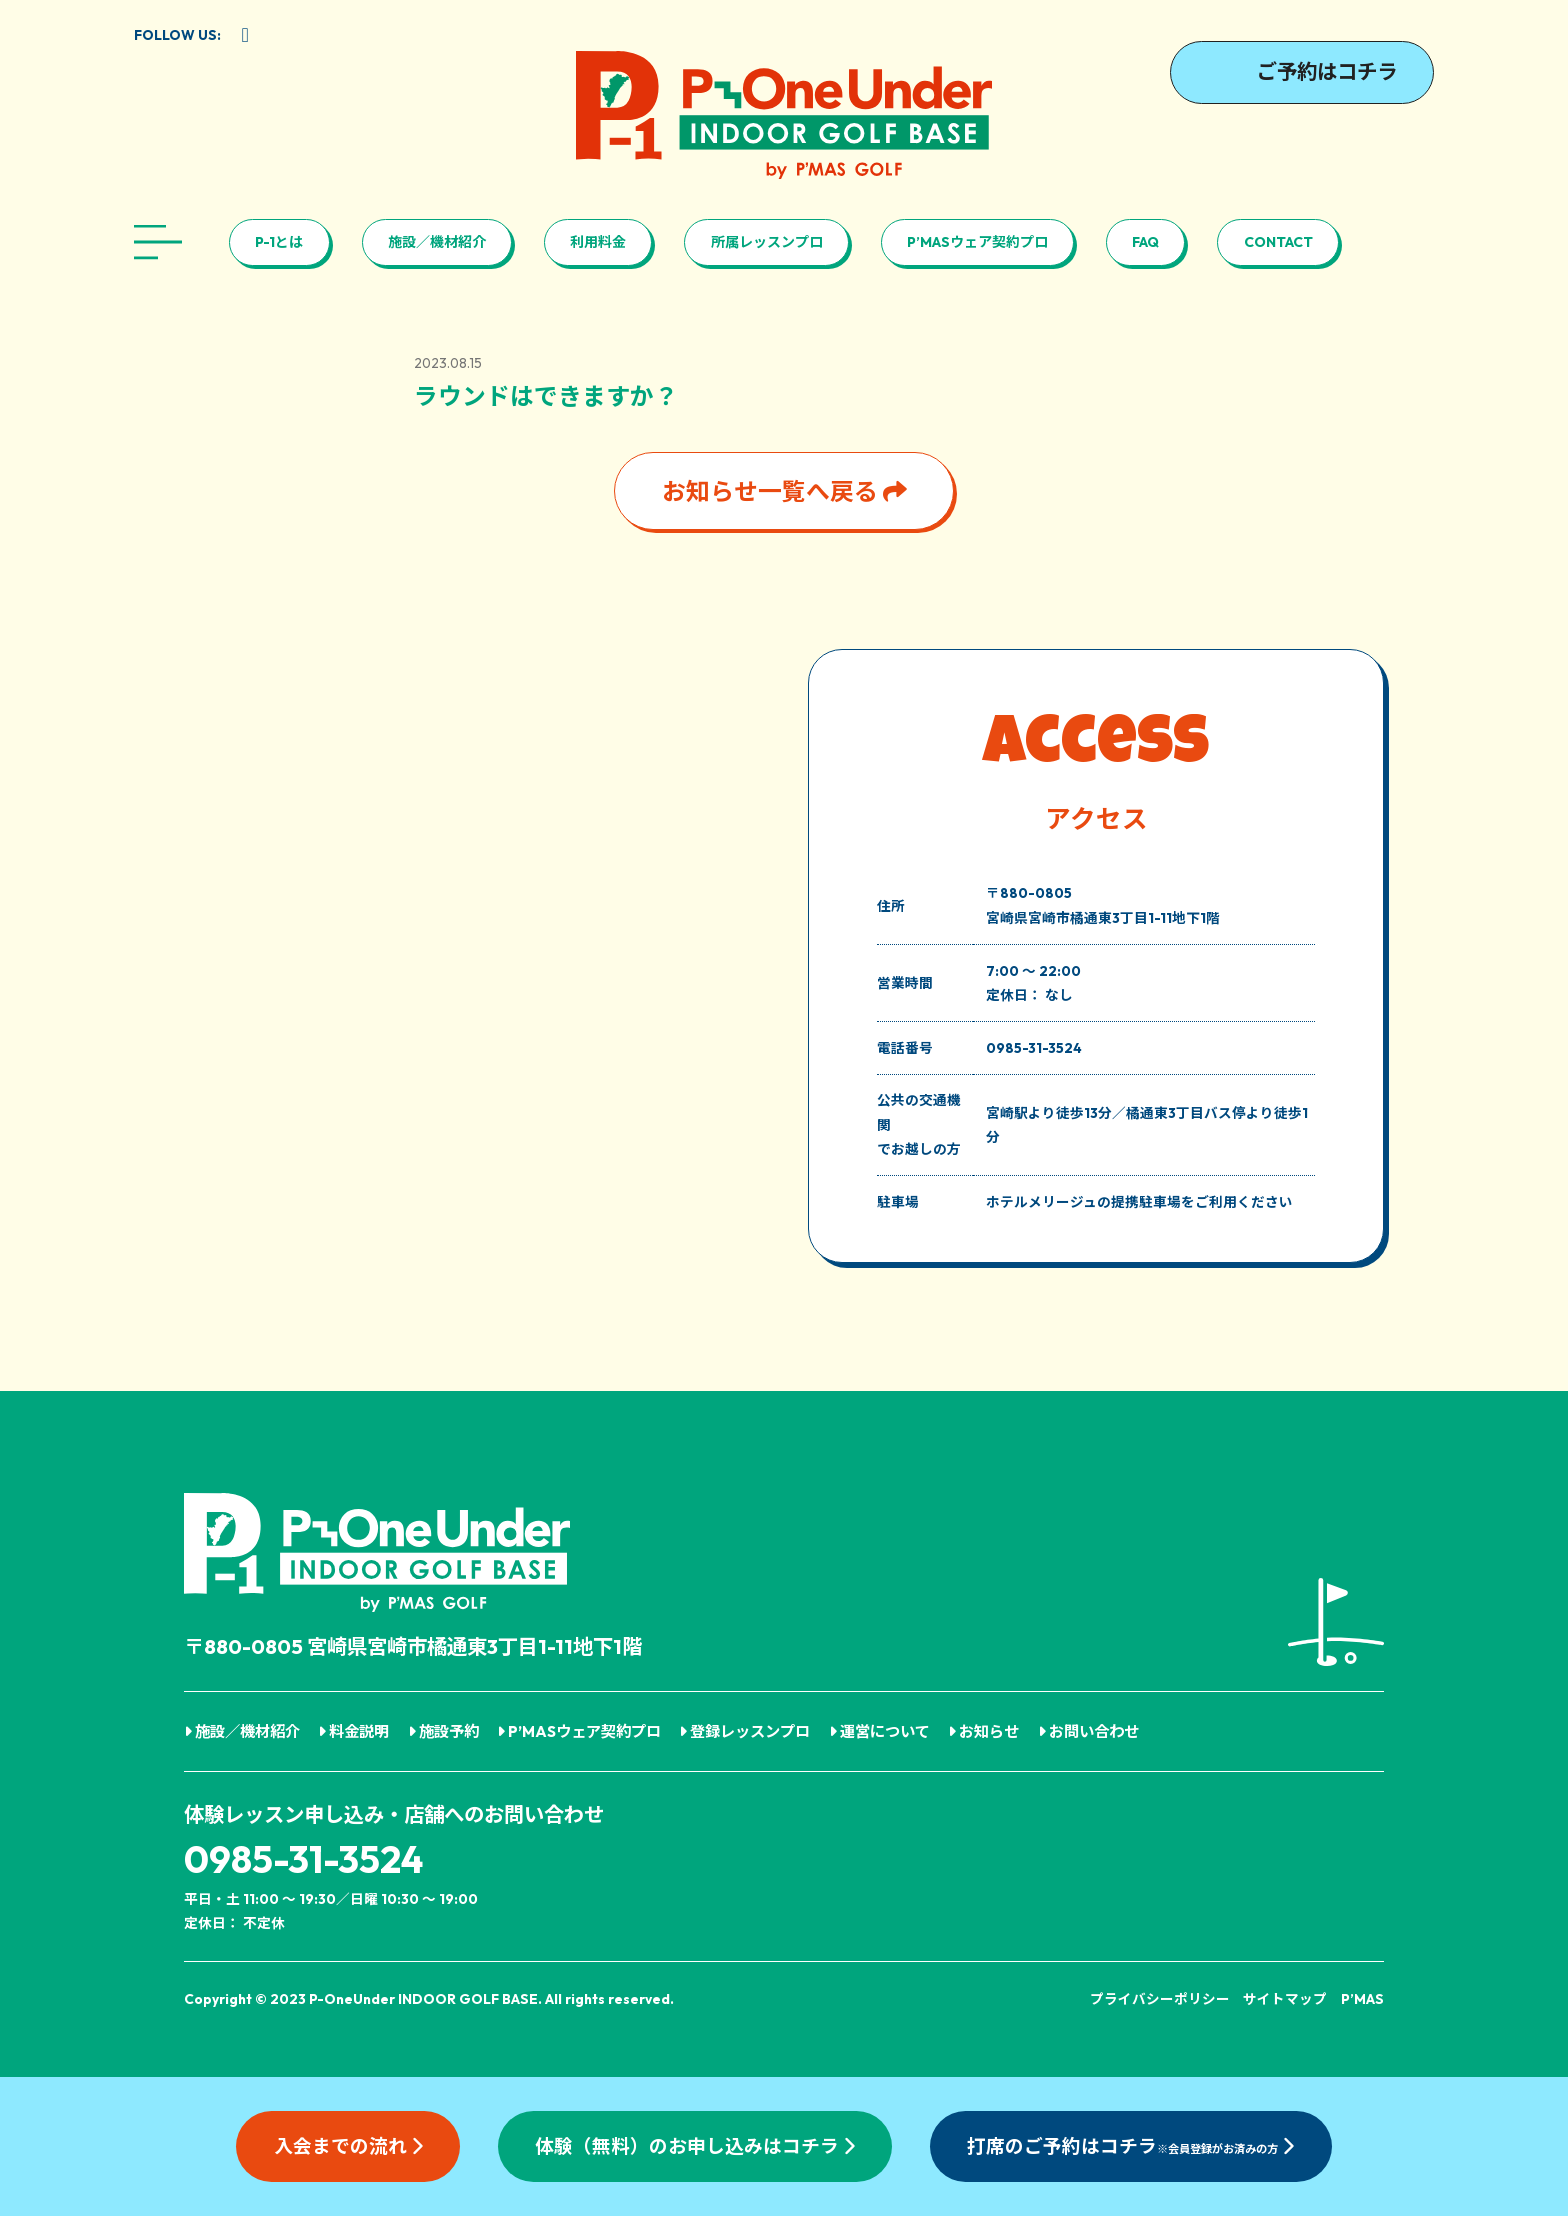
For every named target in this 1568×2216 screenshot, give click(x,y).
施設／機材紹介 (437, 242)
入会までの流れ (348, 2146)
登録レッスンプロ (744, 1731)
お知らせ (983, 1731)
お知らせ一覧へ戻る (784, 491)
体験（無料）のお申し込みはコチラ (695, 2146)
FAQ (1145, 242)
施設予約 (443, 1731)
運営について (879, 1731)
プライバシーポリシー (1160, 1999)
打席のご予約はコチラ (1130, 2146)
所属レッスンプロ (767, 242)
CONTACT (1278, 242)
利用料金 (598, 242)
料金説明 (353, 1731)
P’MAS (1362, 1999)
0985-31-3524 (303, 1859)
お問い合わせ (1088, 1731)
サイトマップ (1285, 1999)
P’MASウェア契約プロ (977, 242)
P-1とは (279, 242)
